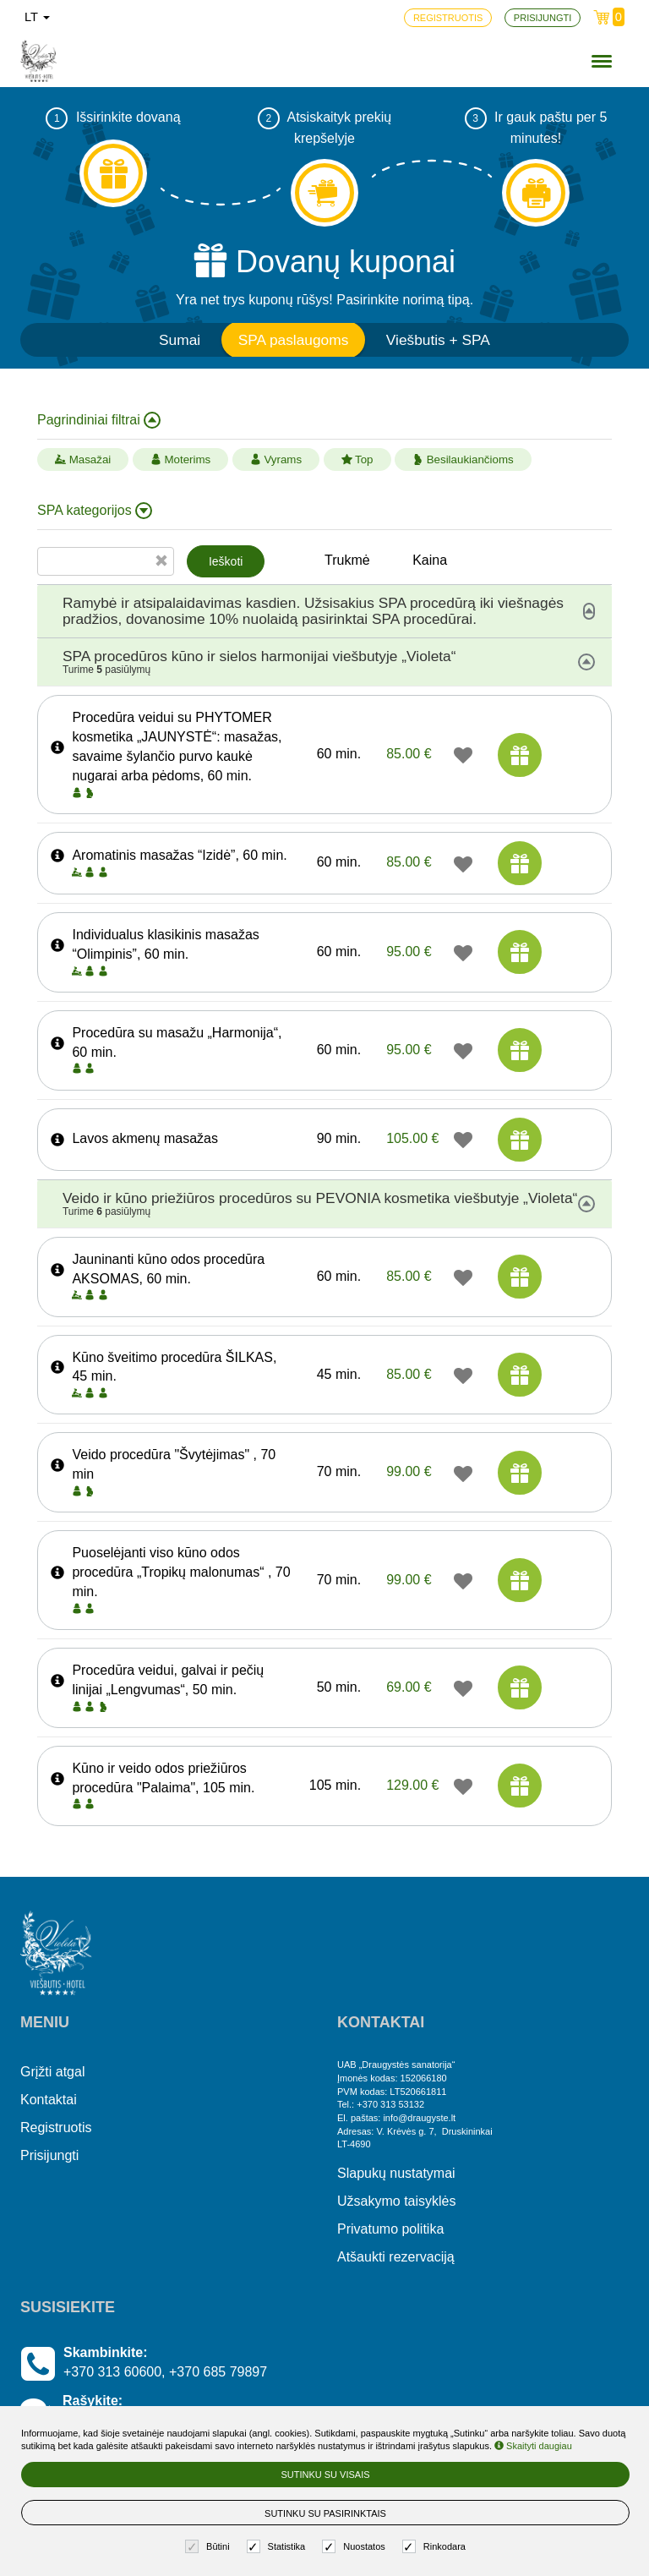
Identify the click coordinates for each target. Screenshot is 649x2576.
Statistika (278, 2546)
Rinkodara (436, 2546)
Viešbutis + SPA (438, 339)
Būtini (209, 2546)
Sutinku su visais (325, 2474)
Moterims (180, 459)
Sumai (179, 339)
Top (357, 459)
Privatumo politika (390, 2229)
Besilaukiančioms (463, 459)
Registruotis (55, 2127)
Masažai (83, 459)
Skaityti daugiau (533, 2446)
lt (37, 17)
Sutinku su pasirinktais (325, 2513)
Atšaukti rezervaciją (396, 2257)
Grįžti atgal (52, 2072)
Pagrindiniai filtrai (99, 420)
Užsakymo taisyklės (396, 2201)
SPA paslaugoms (293, 339)
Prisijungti (49, 2155)
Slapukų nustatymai (396, 2173)
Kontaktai (48, 2099)
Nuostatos (355, 2546)
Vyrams (276, 459)
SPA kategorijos (94, 510)
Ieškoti (226, 561)
